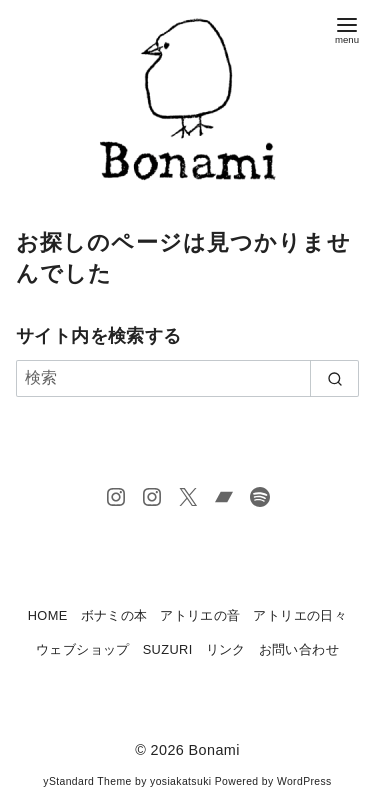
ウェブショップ (83, 649)
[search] (334, 378)
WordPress (304, 781)
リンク (226, 649)
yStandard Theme (87, 781)
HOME (48, 615)
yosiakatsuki (180, 781)
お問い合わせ (299, 649)
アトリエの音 (200, 615)
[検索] (187, 378)
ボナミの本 (114, 615)
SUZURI (168, 649)
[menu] (347, 28)
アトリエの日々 (300, 615)
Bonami (214, 750)
